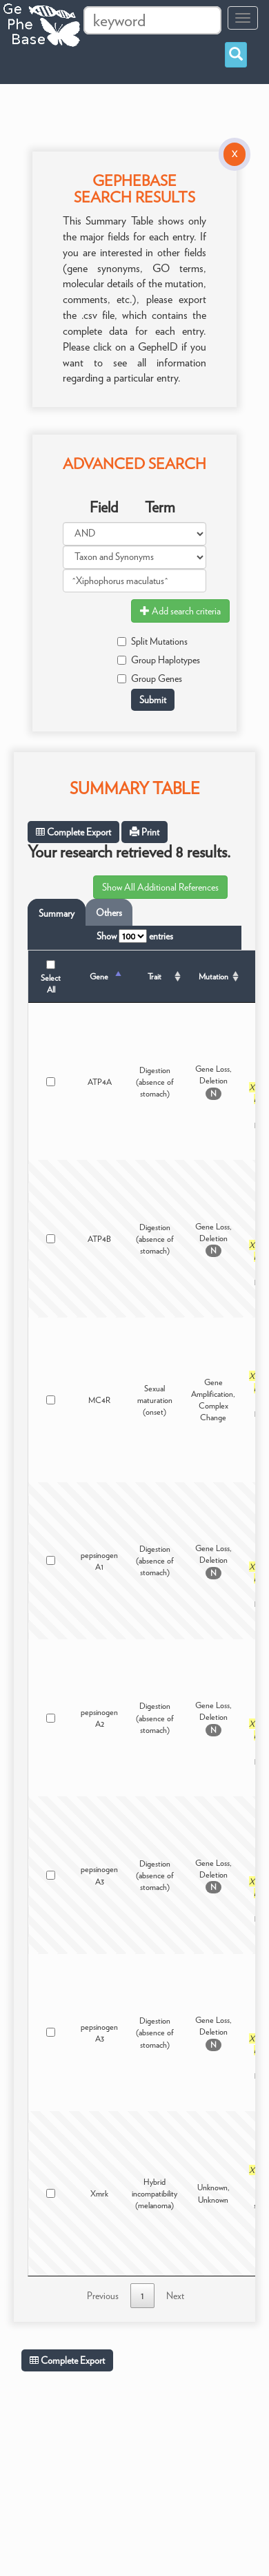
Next (175, 2295)
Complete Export (73, 832)
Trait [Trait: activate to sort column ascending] (154, 976)
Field (104, 507)
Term (160, 507)
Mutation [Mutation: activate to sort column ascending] (213, 976)
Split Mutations (152, 641)
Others (109, 912)
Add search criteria (180, 610)
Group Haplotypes (158, 659)
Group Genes (149, 678)
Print (144, 832)
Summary (56, 913)
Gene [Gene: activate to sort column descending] (99, 976)
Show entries (135, 936)
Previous (103, 2295)
